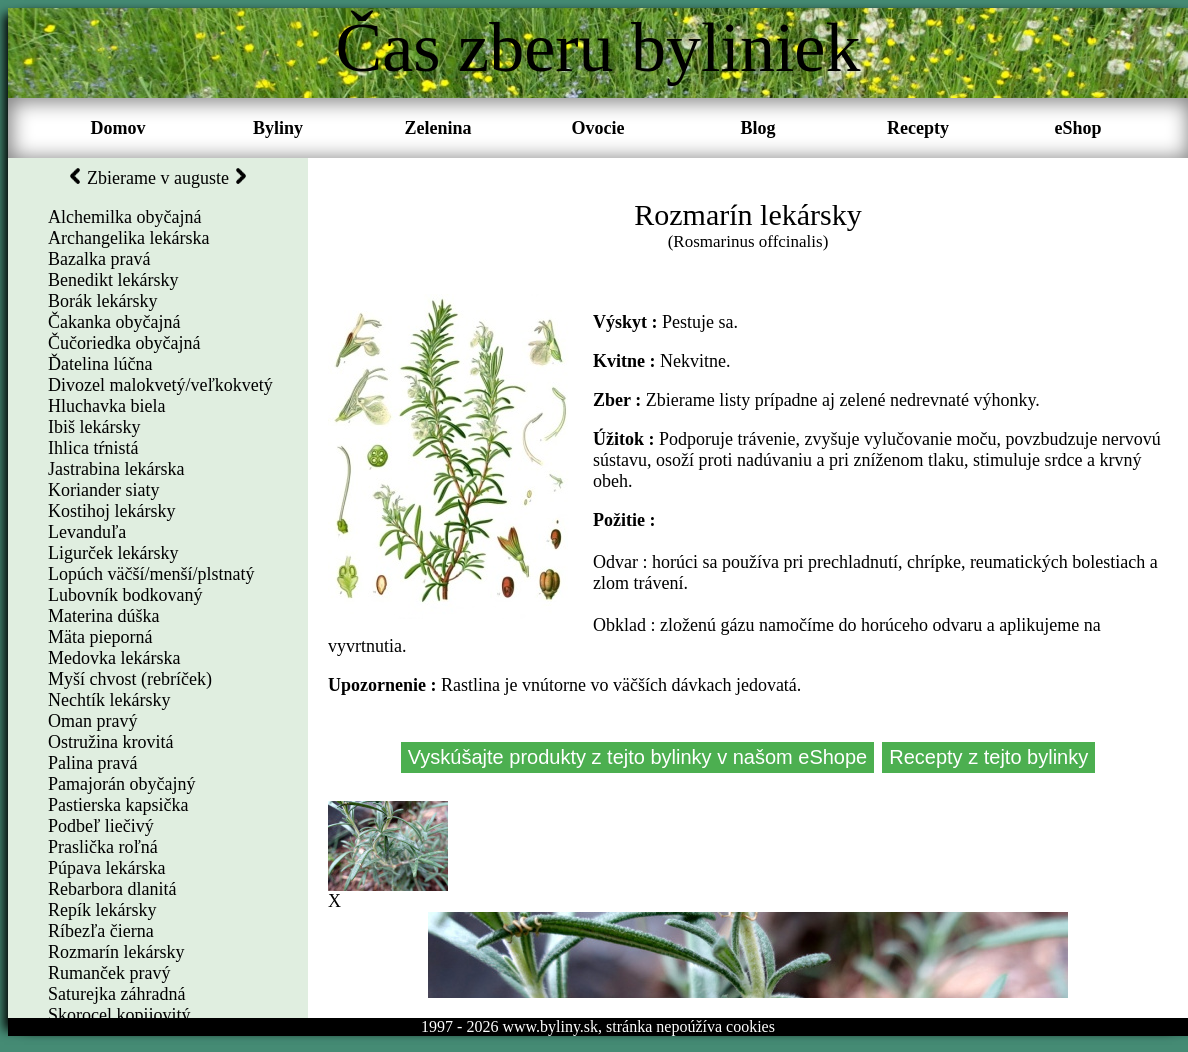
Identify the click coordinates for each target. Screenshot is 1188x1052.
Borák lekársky (102, 301)
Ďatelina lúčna (100, 364)
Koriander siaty (103, 490)
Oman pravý (92, 721)
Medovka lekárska (114, 658)
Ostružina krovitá (110, 742)
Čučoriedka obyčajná (124, 343)
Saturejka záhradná (116, 994)
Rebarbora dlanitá (112, 889)
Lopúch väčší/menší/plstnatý (151, 574)
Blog (757, 128)
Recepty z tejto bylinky (988, 757)
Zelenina (437, 128)
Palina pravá (92, 763)
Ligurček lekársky (113, 553)
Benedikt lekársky (113, 280)
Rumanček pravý (109, 973)
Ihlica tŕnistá (93, 448)
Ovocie (598, 128)
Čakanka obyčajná (114, 322)
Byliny (278, 128)
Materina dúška (103, 616)
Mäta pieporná (100, 637)
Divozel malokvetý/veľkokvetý (160, 385)
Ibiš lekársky (94, 427)
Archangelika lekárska (128, 238)
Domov (118, 128)
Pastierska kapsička (118, 805)
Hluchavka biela (106, 406)
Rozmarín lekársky (116, 952)
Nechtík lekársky (109, 700)
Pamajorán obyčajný (121, 784)
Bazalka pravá (99, 259)
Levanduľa (87, 532)
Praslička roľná (103, 847)
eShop (1077, 128)
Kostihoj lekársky (112, 511)
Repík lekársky (102, 910)
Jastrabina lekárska (116, 469)
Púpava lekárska (106, 868)
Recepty (918, 128)
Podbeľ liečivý (101, 826)
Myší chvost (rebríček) (130, 679)
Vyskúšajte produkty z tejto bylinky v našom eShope (638, 757)
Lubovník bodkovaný (125, 595)
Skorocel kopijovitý (119, 1015)
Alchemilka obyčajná (124, 217)
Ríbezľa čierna (101, 931)
